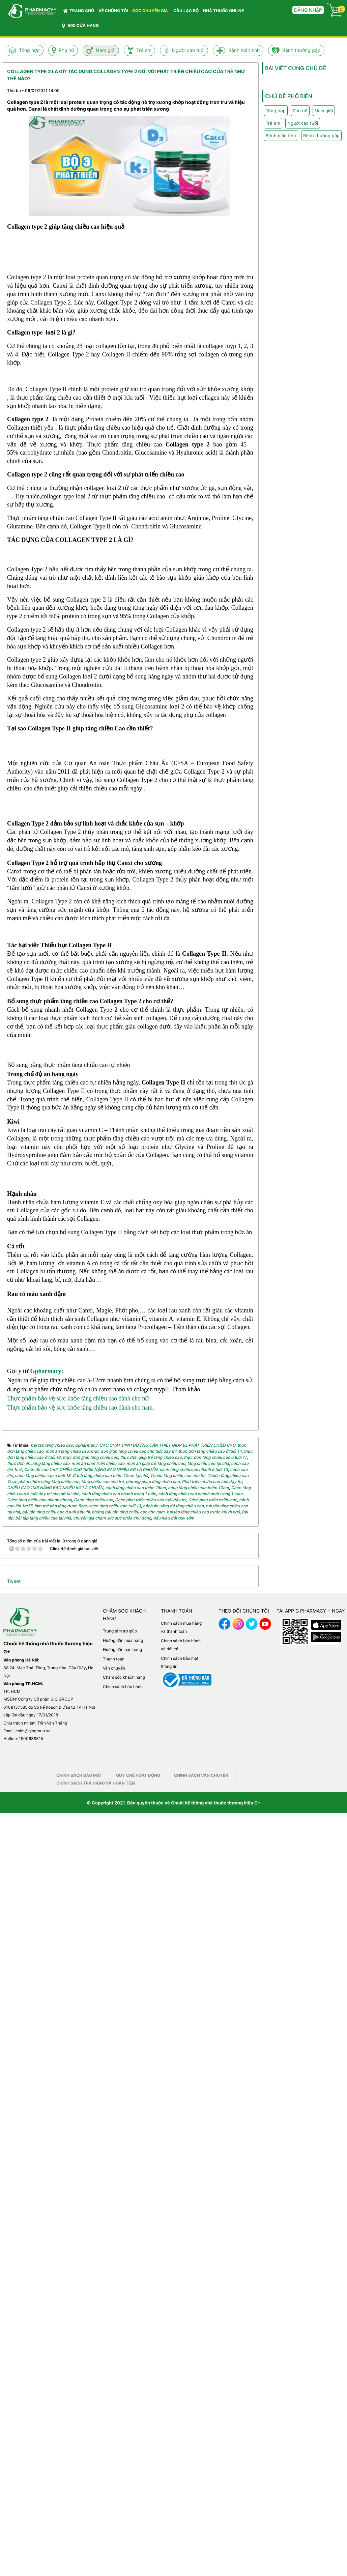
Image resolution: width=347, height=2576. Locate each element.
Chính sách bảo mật (79, 2515)
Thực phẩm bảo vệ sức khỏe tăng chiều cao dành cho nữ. (79, 2138)
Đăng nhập (308, 10)
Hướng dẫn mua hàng (123, 2380)
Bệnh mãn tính (244, 50)
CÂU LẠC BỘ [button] (186, 10)
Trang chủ (78, 10)
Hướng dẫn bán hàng (122, 2389)
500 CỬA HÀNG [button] (80, 25)
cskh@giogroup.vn (33, 2470)
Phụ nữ (66, 50)
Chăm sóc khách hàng (124, 2417)
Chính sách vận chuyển (201, 2515)
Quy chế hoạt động (138, 2515)
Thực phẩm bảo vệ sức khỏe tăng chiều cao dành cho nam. (80, 2147)
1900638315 (31, 2478)
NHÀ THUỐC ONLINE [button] (223, 10)
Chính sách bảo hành (123, 2426)
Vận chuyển (114, 2407)
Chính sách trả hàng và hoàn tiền (95, 2522)
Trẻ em (143, 50)
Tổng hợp (29, 50)
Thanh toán (113, 2398)
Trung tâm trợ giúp (120, 2371)
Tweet (14, 2321)
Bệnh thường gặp (301, 50)
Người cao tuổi (188, 50)
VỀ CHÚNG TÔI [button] (113, 10)
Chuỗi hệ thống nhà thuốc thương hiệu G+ (216, 2542)
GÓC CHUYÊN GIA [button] (151, 12)
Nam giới (105, 50)
